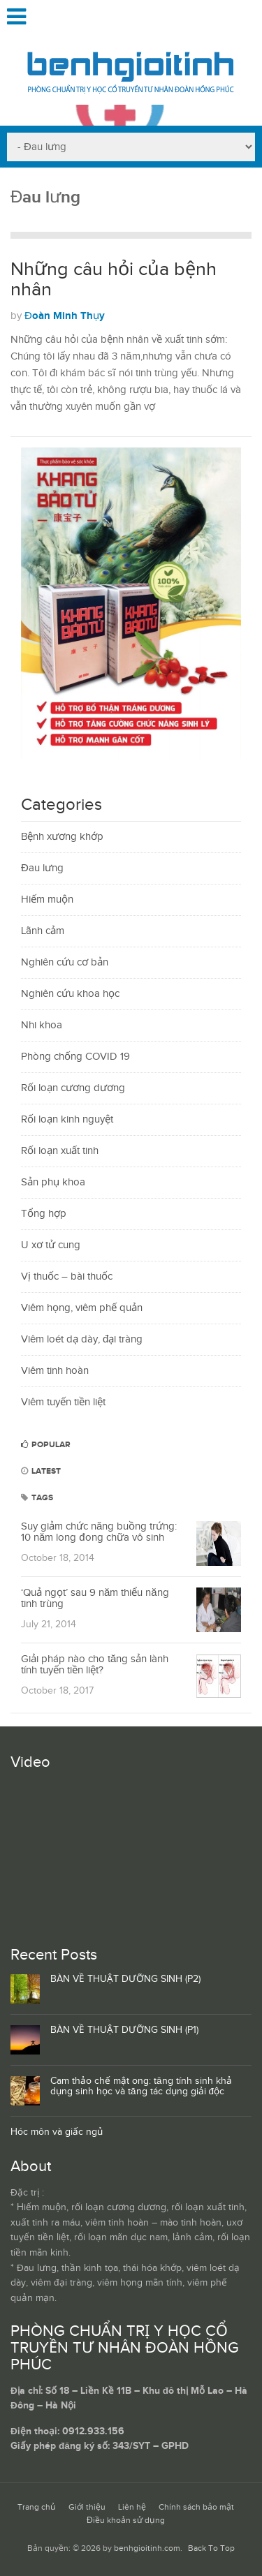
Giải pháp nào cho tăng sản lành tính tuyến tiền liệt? (94, 1665)
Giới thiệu (86, 2507)
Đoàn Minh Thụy (64, 316)
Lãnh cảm (42, 931)
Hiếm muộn (47, 899)
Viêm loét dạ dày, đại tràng (82, 1339)
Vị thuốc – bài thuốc (66, 1276)
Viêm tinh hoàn (55, 1371)
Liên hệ (132, 2507)
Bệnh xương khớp (62, 837)
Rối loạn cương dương (73, 1088)
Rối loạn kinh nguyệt (67, 1119)
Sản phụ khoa (53, 1182)
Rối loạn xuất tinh (60, 1151)
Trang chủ (36, 2507)
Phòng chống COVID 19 (75, 1057)
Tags (37, 1498)
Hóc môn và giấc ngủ (56, 2132)
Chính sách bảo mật (196, 2507)
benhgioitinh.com (147, 2548)
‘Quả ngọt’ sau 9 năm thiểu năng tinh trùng (95, 1599)
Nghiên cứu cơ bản (64, 962)
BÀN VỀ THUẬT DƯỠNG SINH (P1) (124, 2030)
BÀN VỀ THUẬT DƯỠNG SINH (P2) (125, 1979)
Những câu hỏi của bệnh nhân (113, 280)
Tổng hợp (43, 1214)
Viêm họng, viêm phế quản (82, 1308)
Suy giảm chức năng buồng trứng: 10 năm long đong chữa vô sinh (99, 1532)
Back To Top (211, 2548)
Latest (41, 1471)
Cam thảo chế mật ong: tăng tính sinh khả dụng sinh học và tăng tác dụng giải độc (141, 2086)
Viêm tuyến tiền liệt (63, 1402)
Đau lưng (42, 868)
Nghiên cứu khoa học (70, 994)
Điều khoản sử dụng (126, 2520)
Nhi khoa (41, 1025)
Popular (46, 1444)
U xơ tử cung (50, 1245)
